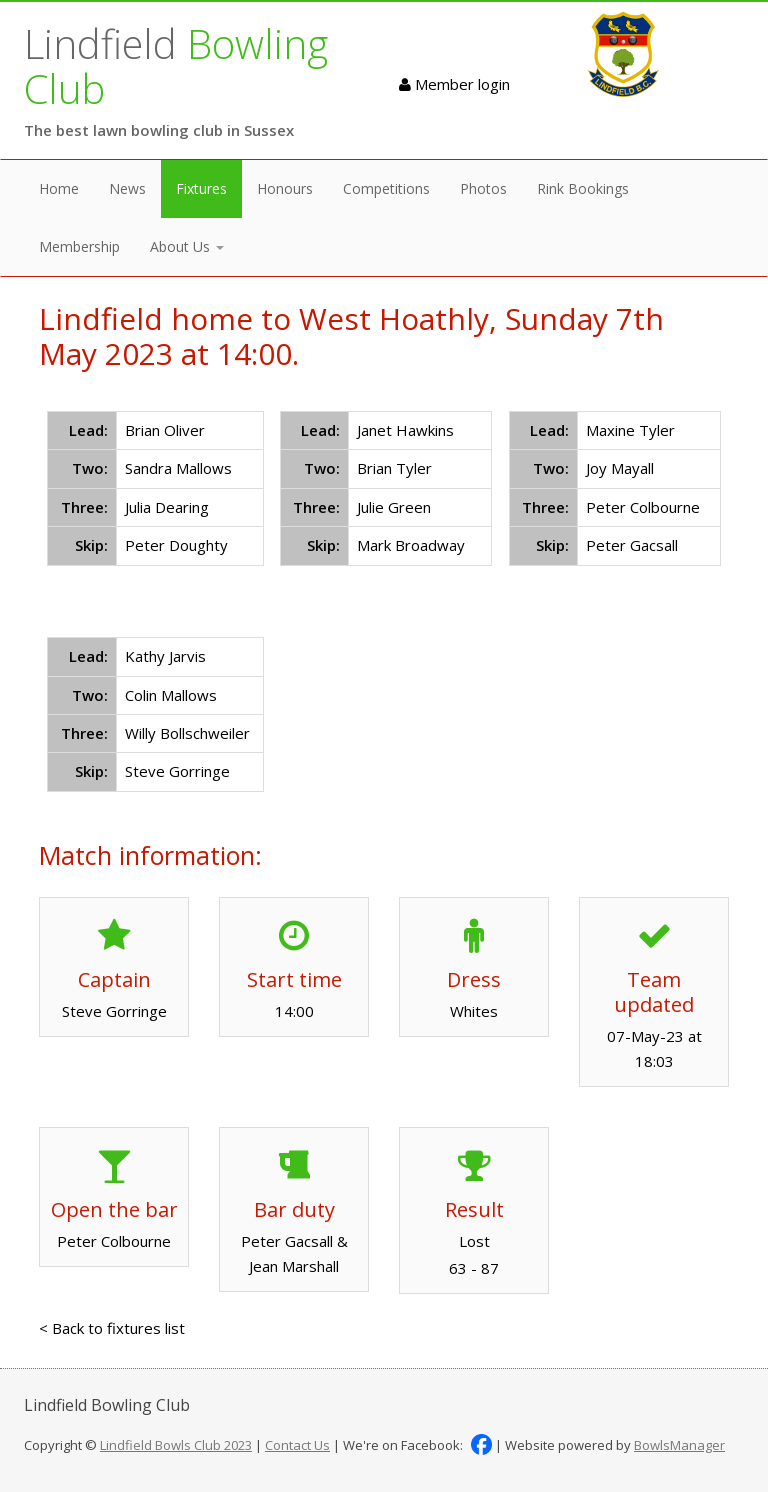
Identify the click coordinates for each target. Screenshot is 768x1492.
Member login (454, 84)
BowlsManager (679, 1445)
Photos (483, 188)
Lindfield (176, 66)
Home (59, 188)
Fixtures (201, 188)
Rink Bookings (583, 188)
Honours (285, 188)
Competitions (386, 188)
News (127, 188)
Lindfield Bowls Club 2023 (176, 1445)
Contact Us (297, 1445)
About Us (187, 246)
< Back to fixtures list (112, 1328)
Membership (79, 246)
